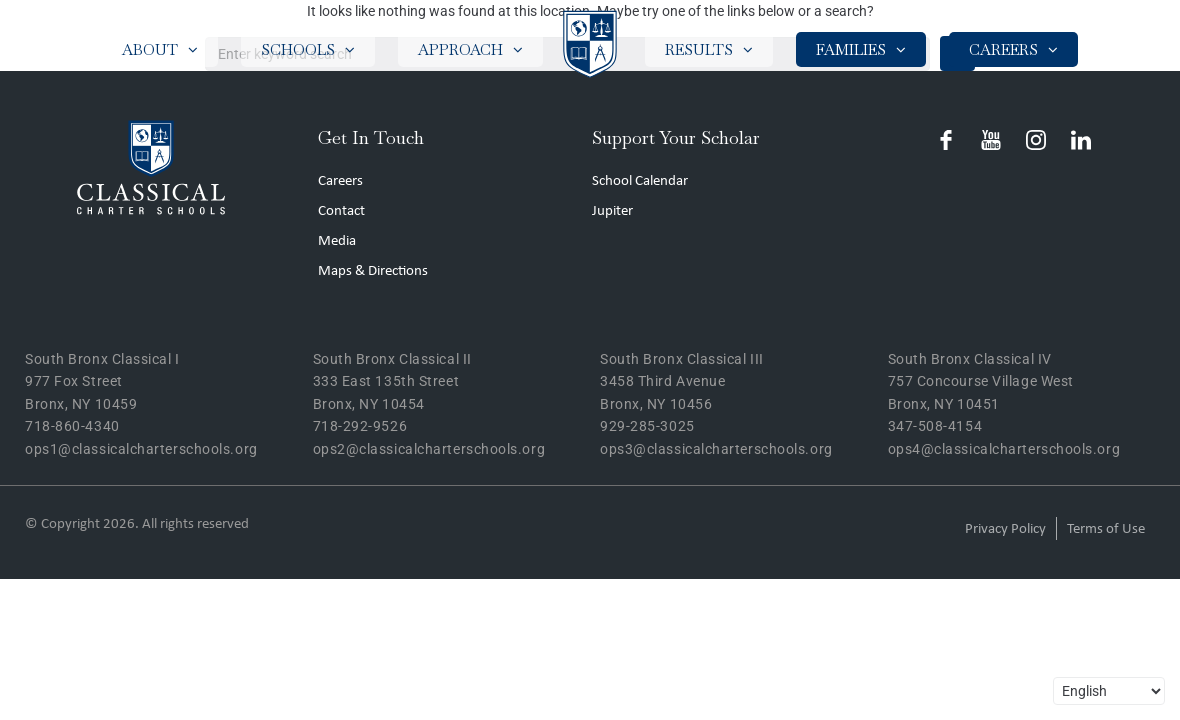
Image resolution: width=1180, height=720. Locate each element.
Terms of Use (1106, 529)
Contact (341, 211)
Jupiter (612, 211)
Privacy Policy (1005, 529)
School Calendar (640, 181)
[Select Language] (1109, 691)
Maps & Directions (373, 271)
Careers (340, 181)
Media (337, 241)
